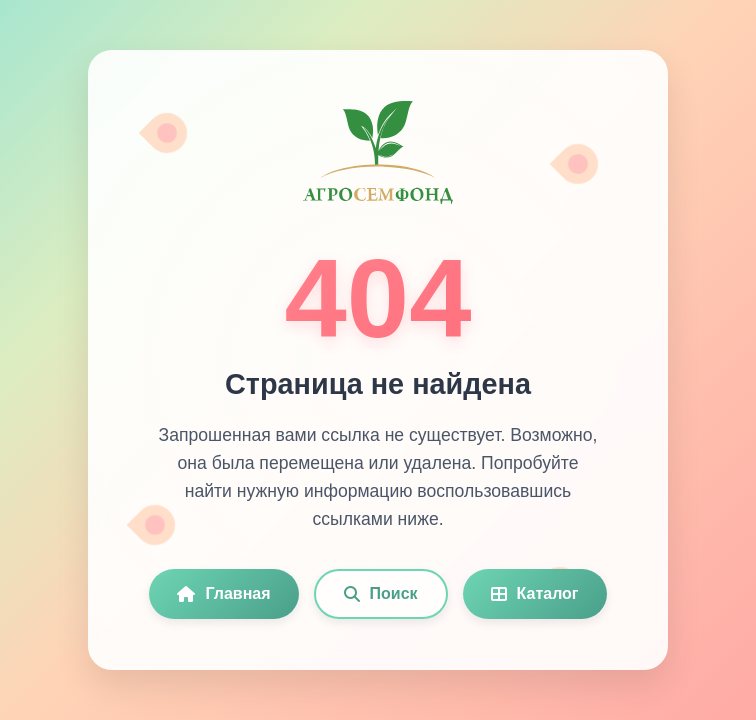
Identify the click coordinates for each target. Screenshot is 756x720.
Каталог (535, 593)
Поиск (381, 593)
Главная (223, 593)
